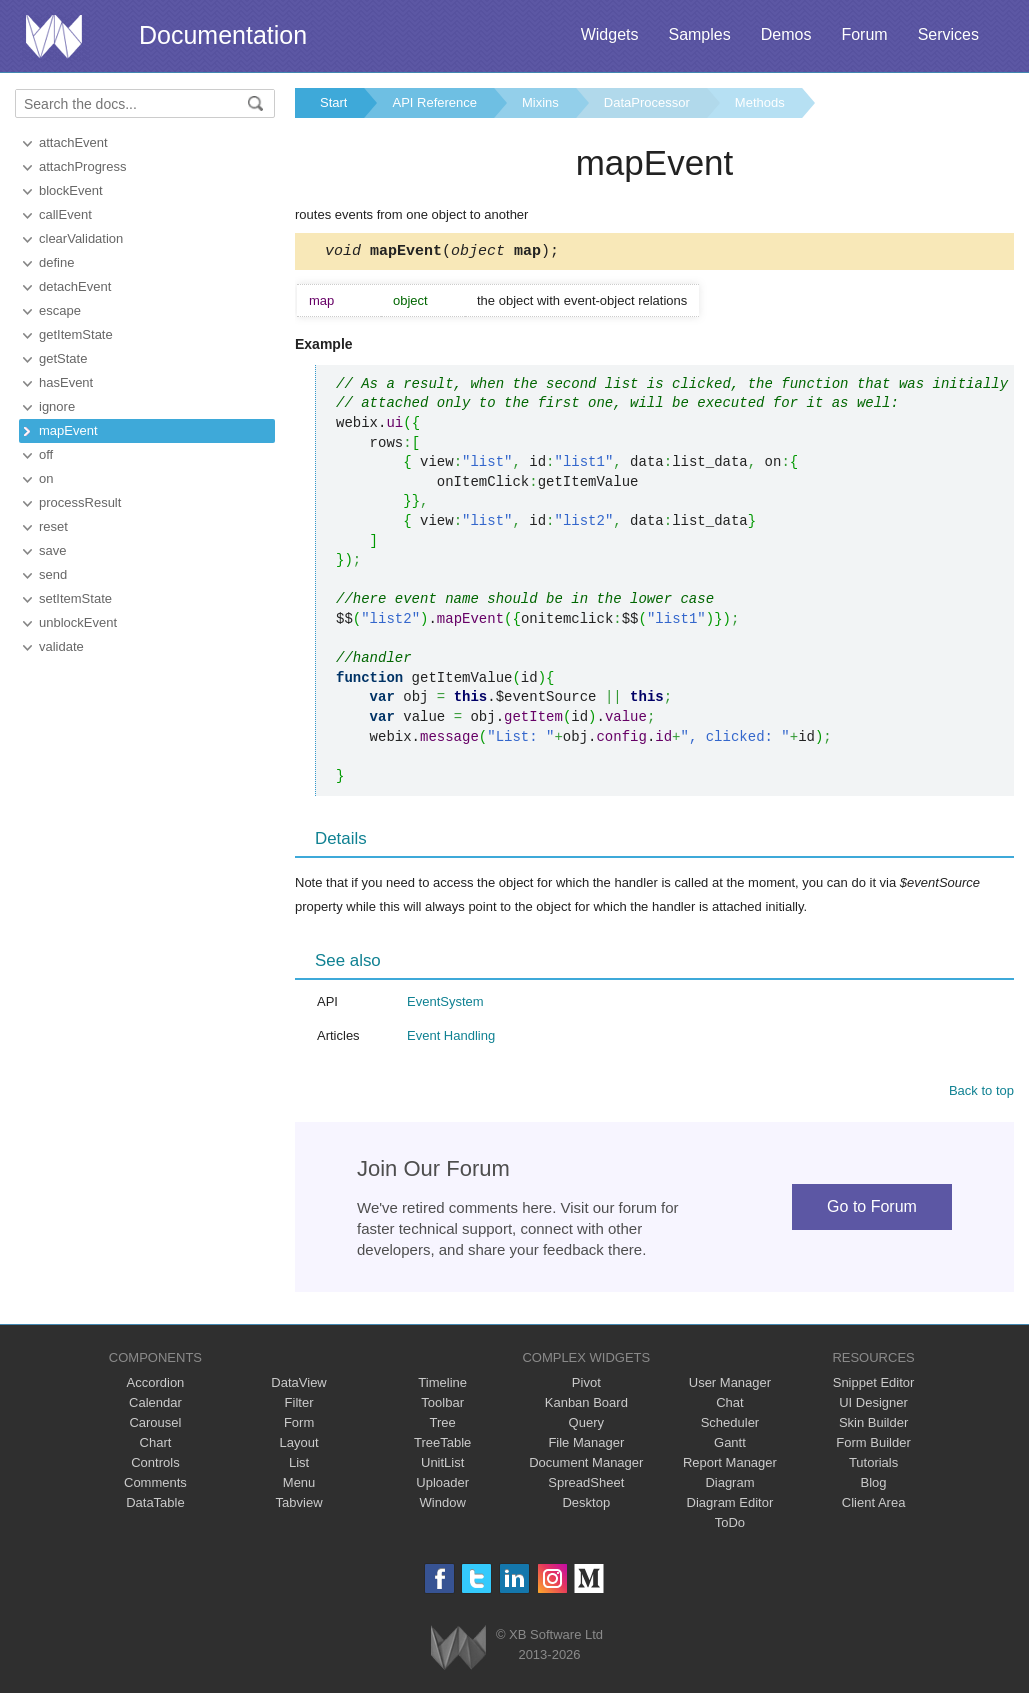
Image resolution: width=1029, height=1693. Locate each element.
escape (60, 310)
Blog (874, 1485)
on (46, 478)
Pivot (586, 1385)
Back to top (981, 1093)
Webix (458, 1650)
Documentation (223, 35)
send (53, 574)
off (46, 454)
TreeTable (442, 1445)
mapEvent (68, 430)
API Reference (434, 102)
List (299, 1465)
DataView (298, 1385)
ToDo (730, 1525)
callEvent (65, 214)
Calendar (155, 1405)
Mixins (540, 102)
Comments (155, 1485)
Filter (299, 1405)
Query (586, 1425)
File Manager (586, 1445)
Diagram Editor (730, 1505)
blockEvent (71, 190)
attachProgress (82, 166)
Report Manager (730, 1465)
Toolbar (442, 1405)
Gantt (730, 1445)
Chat (729, 1405)
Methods (760, 102)
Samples (699, 34)
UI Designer (873, 1405)
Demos (786, 34)
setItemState (75, 598)
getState (63, 358)
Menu (299, 1485)
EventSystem (445, 1004)
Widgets (610, 34)
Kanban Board (586, 1405)
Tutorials (873, 1465)
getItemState (76, 334)
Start (333, 102)
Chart (156, 1445)
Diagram (729, 1485)
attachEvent (73, 142)
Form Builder (873, 1445)
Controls (155, 1465)
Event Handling (451, 1038)
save (52, 550)
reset (53, 526)
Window (443, 1505)
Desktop (586, 1505)
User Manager (730, 1385)
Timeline (442, 1385)
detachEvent (75, 286)
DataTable (155, 1505)
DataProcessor (647, 102)
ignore (57, 406)
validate (61, 646)
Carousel (155, 1425)
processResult (80, 502)
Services (948, 34)
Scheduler (730, 1425)
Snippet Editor (874, 1385)
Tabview (299, 1505)
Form (299, 1425)
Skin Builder (873, 1425)
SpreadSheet (586, 1485)
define (56, 262)
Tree (443, 1425)
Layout (299, 1445)
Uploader (442, 1485)
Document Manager (586, 1465)
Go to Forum (872, 1209)
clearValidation (81, 238)
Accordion (156, 1385)
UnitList (442, 1465)
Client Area (874, 1505)
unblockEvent (78, 622)
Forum (864, 34)
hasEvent (66, 382)
